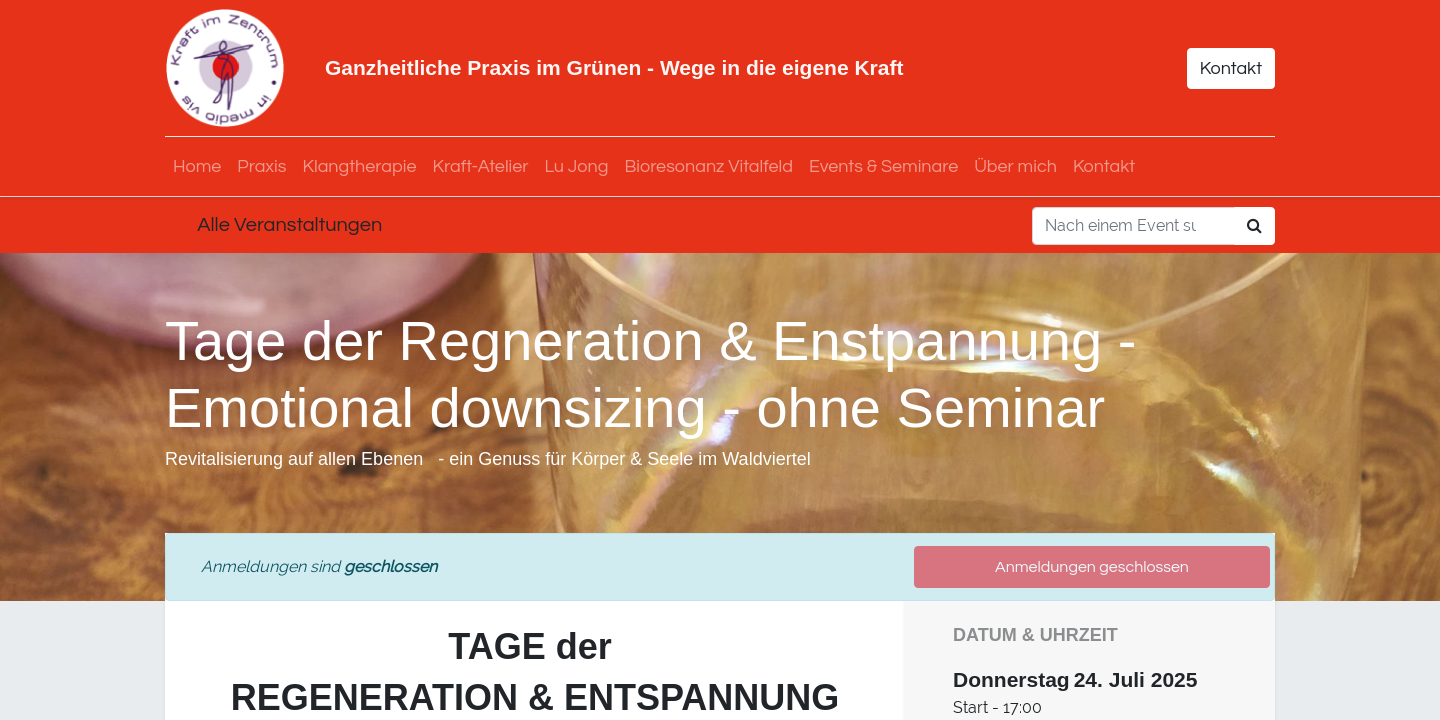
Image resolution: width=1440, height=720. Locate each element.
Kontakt (1231, 68)
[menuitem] (197, 166)
